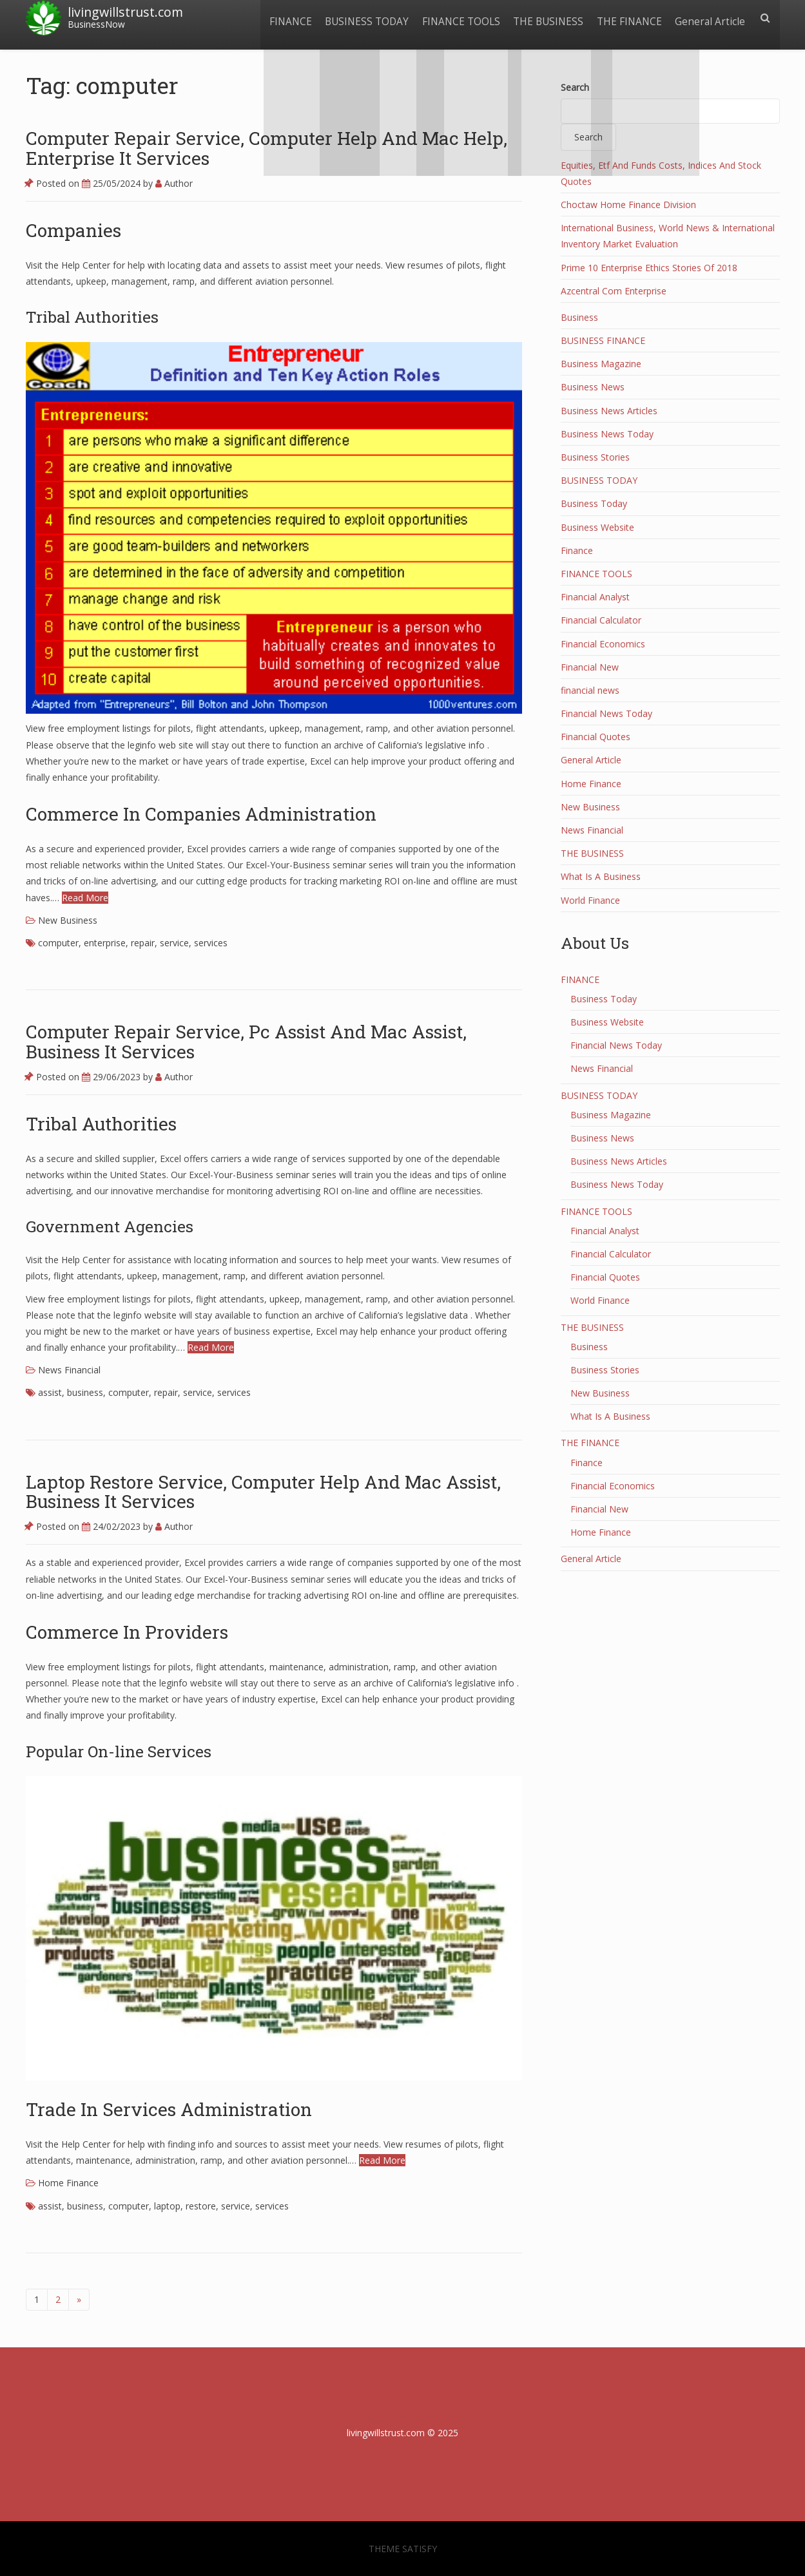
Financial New (590, 667)
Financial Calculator (601, 620)
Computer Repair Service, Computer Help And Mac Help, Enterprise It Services (266, 148)
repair (143, 943)
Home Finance (68, 2183)
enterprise (105, 943)
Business (579, 317)
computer (58, 943)
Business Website (597, 527)
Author (174, 183)
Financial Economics (603, 644)
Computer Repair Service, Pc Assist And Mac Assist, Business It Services (246, 1042)
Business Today (594, 503)
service (174, 943)
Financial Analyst (595, 597)
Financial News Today (606, 713)
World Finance (590, 900)
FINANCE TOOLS (453, 17)
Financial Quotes (595, 736)
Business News (593, 387)
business (85, 1392)
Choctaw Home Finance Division (628, 204)
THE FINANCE (626, 17)
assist (50, 1392)
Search (575, 87)
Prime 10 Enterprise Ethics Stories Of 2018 (649, 268)
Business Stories (595, 457)
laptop (167, 2206)
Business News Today (607, 434)
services (211, 943)
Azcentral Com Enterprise (613, 291)
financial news (590, 690)
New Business (67, 920)
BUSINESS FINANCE (603, 340)
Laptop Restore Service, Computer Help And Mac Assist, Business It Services (263, 1492)
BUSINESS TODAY (357, 17)
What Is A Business (601, 876)
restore (201, 2206)
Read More (85, 898)
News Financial (69, 1370)
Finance (577, 550)
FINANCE (278, 17)
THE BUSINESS (543, 17)
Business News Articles (609, 411)
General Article (709, 17)
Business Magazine (601, 364)
